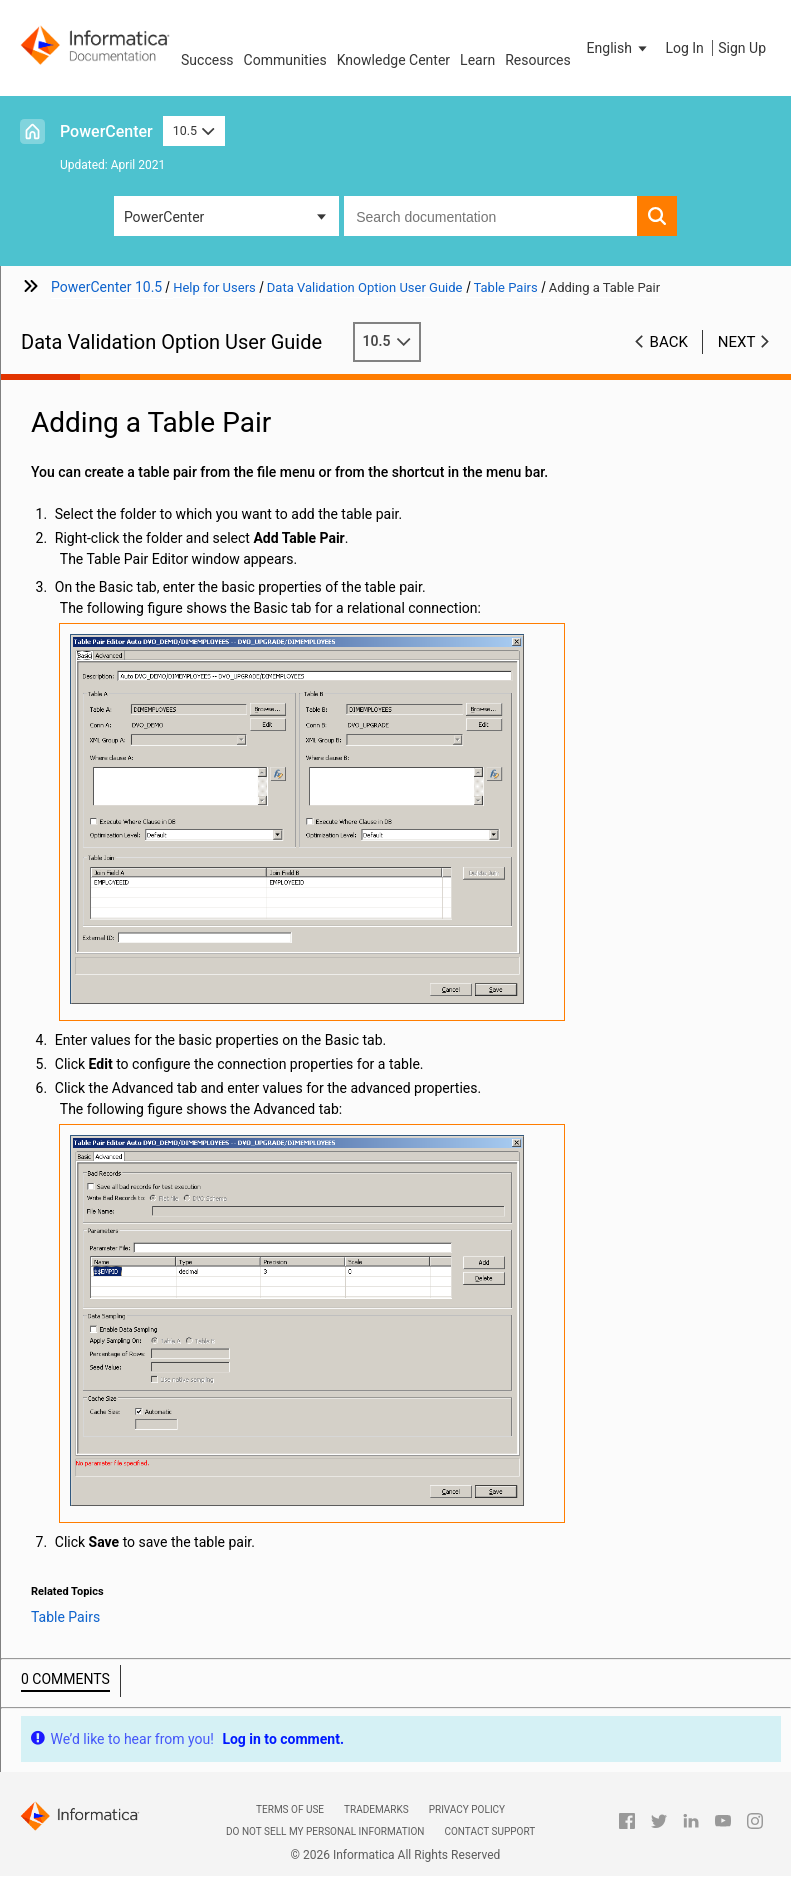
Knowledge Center (393, 60)
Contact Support (489, 1831)
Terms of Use (290, 1809)
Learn (477, 60)
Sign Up (742, 48)
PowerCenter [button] (164, 217)
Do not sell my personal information (325, 1831)
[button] (619, 48)
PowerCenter (106, 131)
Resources (538, 60)
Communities (285, 60)
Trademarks (376, 1809)
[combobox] (490, 216)
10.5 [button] (194, 130)
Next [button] (737, 342)
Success (207, 60)
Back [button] (669, 342)
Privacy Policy (467, 1809)
